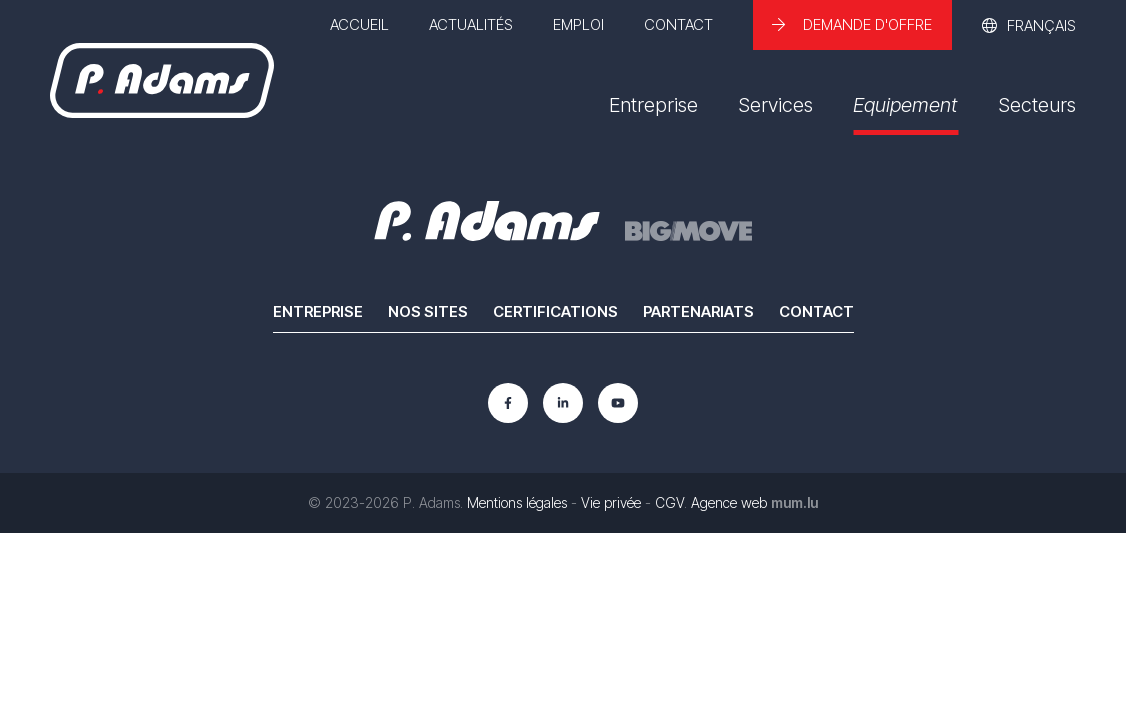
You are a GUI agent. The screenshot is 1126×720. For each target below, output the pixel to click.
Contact (678, 24)
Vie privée (611, 502)
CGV (669, 502)
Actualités (471, 24)
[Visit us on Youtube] (618, 403)
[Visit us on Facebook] (508, 403)
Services (775, 105)
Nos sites (428, 311)
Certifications (555, 311)
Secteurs (1037, 105)
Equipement (905, 105)
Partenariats (698, 311)
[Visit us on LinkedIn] (563, 403)
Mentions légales (517, 502)
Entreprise (653, 105)
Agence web (729, 502)
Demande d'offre (867, 24)
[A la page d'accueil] (162, 80)
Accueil (359, 24)
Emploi (578, 24)
